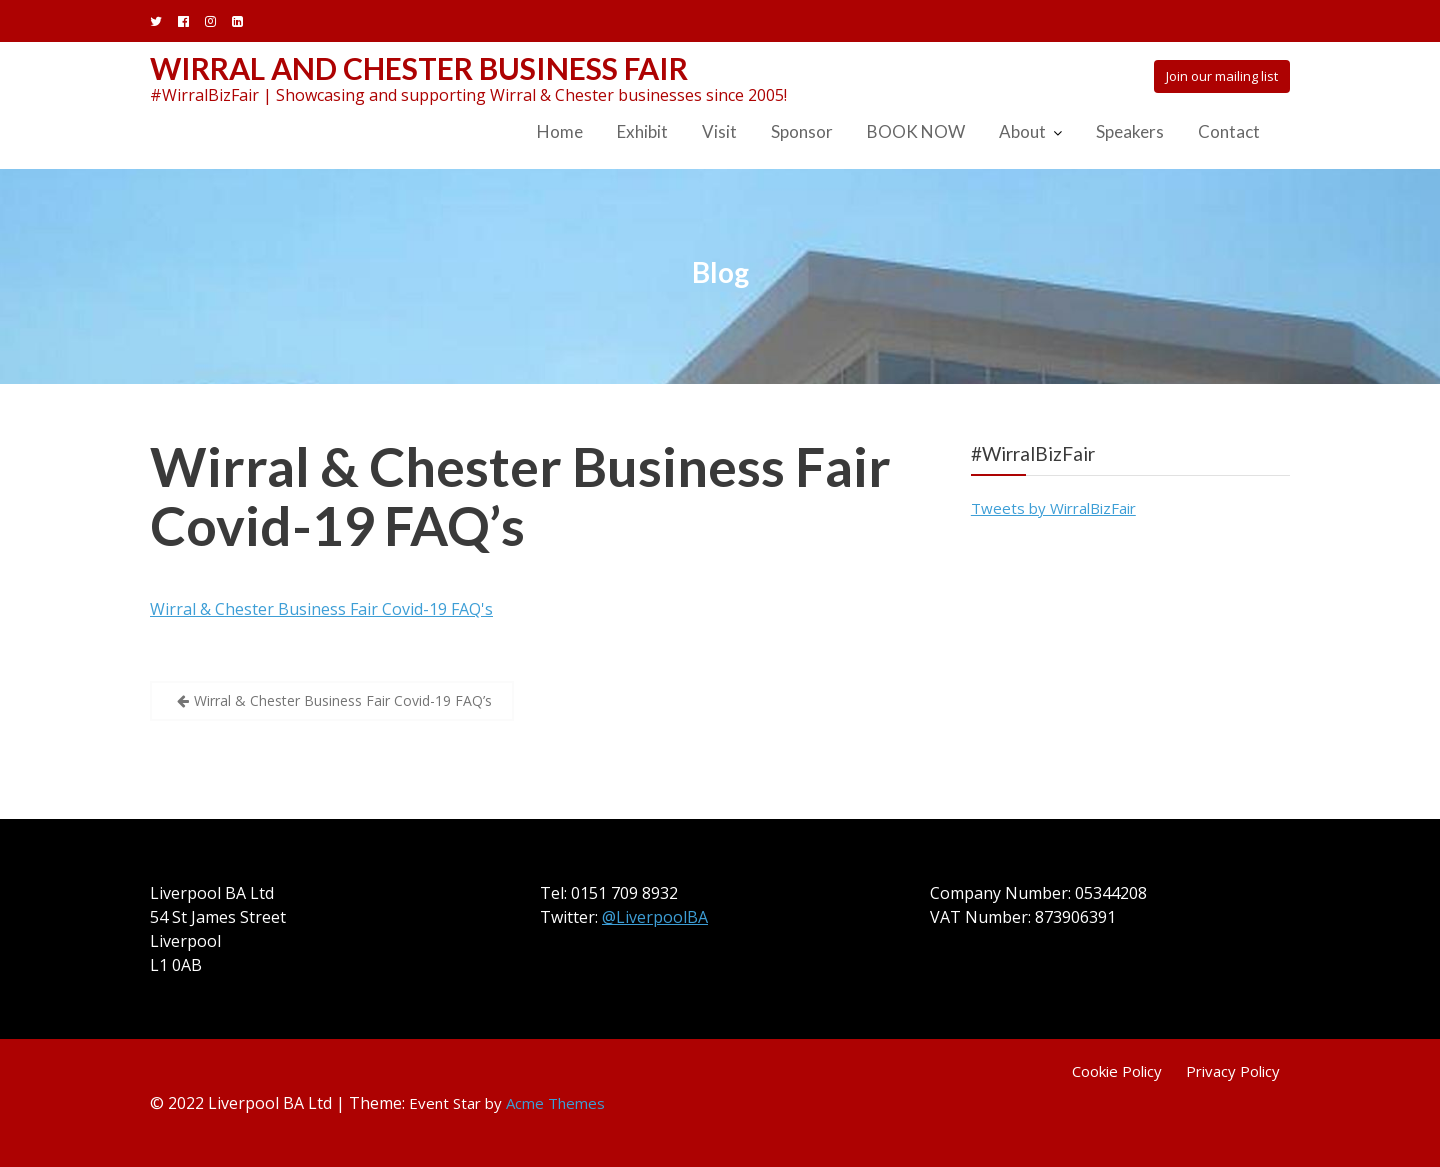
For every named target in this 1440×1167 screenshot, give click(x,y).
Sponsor (802, 131)
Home (560, 131)
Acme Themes (555, 1103)
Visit (719, 131)
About (1022, 131)
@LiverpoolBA (655, 917)
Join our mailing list (1222, 76)
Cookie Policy (1117, 1071)
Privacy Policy (1233, 1071)
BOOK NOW (916, 131)
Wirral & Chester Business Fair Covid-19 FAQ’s (520, 496)
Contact (1229, 131)
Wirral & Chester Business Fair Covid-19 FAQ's (321, 609)
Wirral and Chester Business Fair (419, 68)
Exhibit (642, 131)
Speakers (1130, 131)
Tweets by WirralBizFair (1053, 508)
